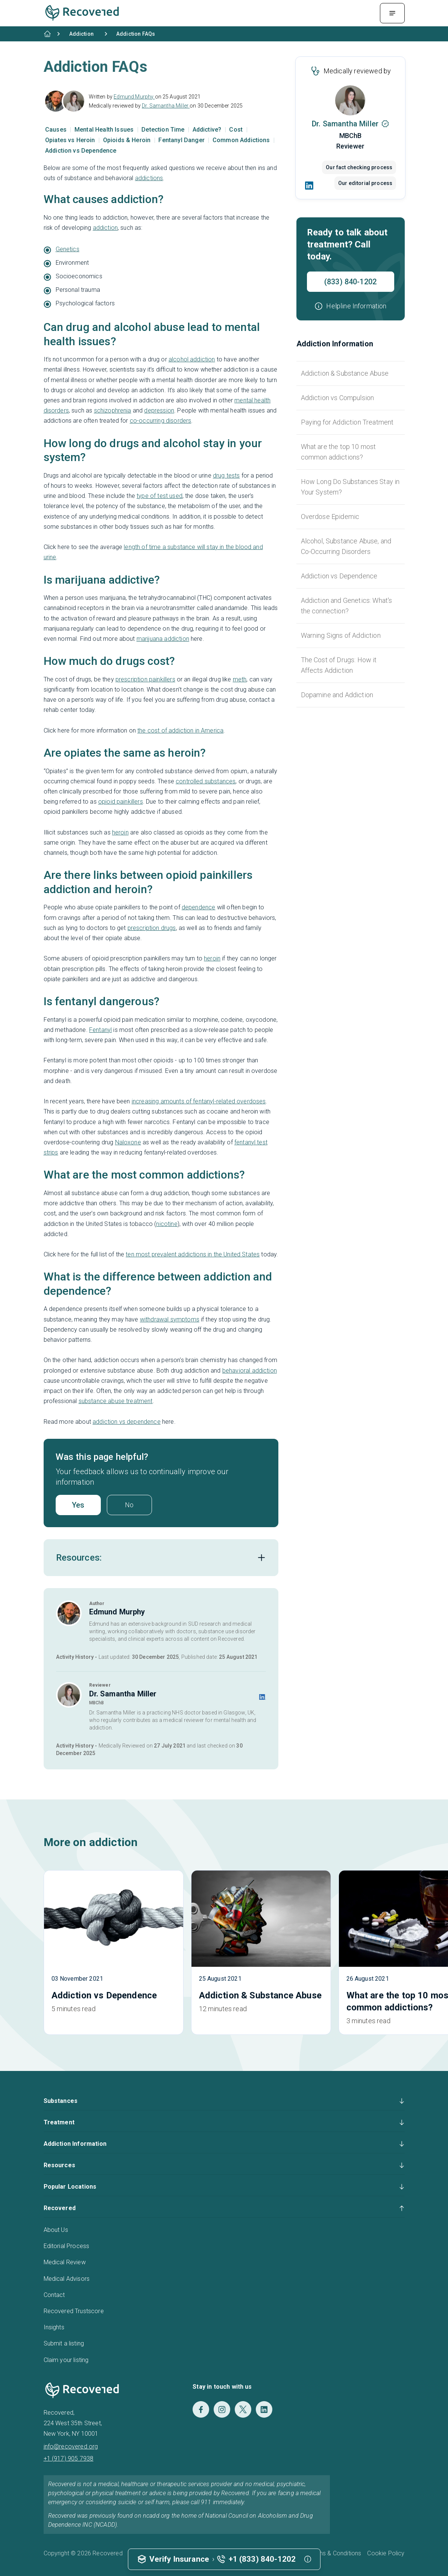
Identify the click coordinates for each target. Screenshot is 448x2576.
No (129, 1505)
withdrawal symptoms (169, 1319)
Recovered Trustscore (74, 2311)
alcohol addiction (192, 359)
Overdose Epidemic (330, 516)
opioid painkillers (120, 801)
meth (240, 679)
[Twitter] (243, 2409)
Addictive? (208, 129)
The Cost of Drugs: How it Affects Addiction (339, 665)
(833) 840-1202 (350, 281)
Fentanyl (100, 1029)
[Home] (47, 34)
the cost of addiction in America (180, 730)
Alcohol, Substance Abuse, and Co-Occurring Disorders (346, 546)
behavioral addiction (249, 1370)
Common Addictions (242, 140)
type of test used (159, 495)
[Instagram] (222, 2409)
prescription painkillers (145, 679)
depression (159, 410)
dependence (199, 907)
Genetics (67, 249)
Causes (56, 129)
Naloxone (128, 1142)
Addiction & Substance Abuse (345, 373)
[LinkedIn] (310, 185)
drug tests (226, 475)
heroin (120, 832)
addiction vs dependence (127, 1421)
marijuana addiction (163, 638)
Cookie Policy (385, 2553)
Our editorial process (364, 183)
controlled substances (205, 781)
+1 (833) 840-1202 (262, 2559)
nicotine (166, 1223)
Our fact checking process (358, 167)
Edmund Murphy (134, 97)
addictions (149, 178)
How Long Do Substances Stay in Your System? (350, 487)
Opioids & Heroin (127, 140)
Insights (54, 2327)
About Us (56, 2229)
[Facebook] (201, 2409)
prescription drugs (152, 927)
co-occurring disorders (160, 420)
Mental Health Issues (104, 129)
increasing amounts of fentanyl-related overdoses (199, 1101)
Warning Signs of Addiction (341, 635)
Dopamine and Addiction (337, 695)
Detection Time (163, 129)
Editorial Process (67, 2246)
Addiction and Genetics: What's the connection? (346, 605)
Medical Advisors (67, 2278)
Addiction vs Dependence (81, 150)
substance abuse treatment (116, 1401)
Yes (78, 1504)
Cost (236, 129)
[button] (350, 306)
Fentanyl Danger (182, 140)
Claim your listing (66, 2360)
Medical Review (65, 2262)
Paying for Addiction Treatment (347, 422)
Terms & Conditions (335, 2553)
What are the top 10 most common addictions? (338, 452)
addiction (105, 227)
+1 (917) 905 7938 (69, 2458)
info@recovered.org (71, 2446)
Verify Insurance (179, 2559)
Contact (54, 2294)
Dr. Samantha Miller (166, 106)
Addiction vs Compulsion (337, 398)
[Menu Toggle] (392, 13)
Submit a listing (64, 2343)
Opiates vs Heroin (71, 140)
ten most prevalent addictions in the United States (193, 1254)
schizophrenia (112, 410)
